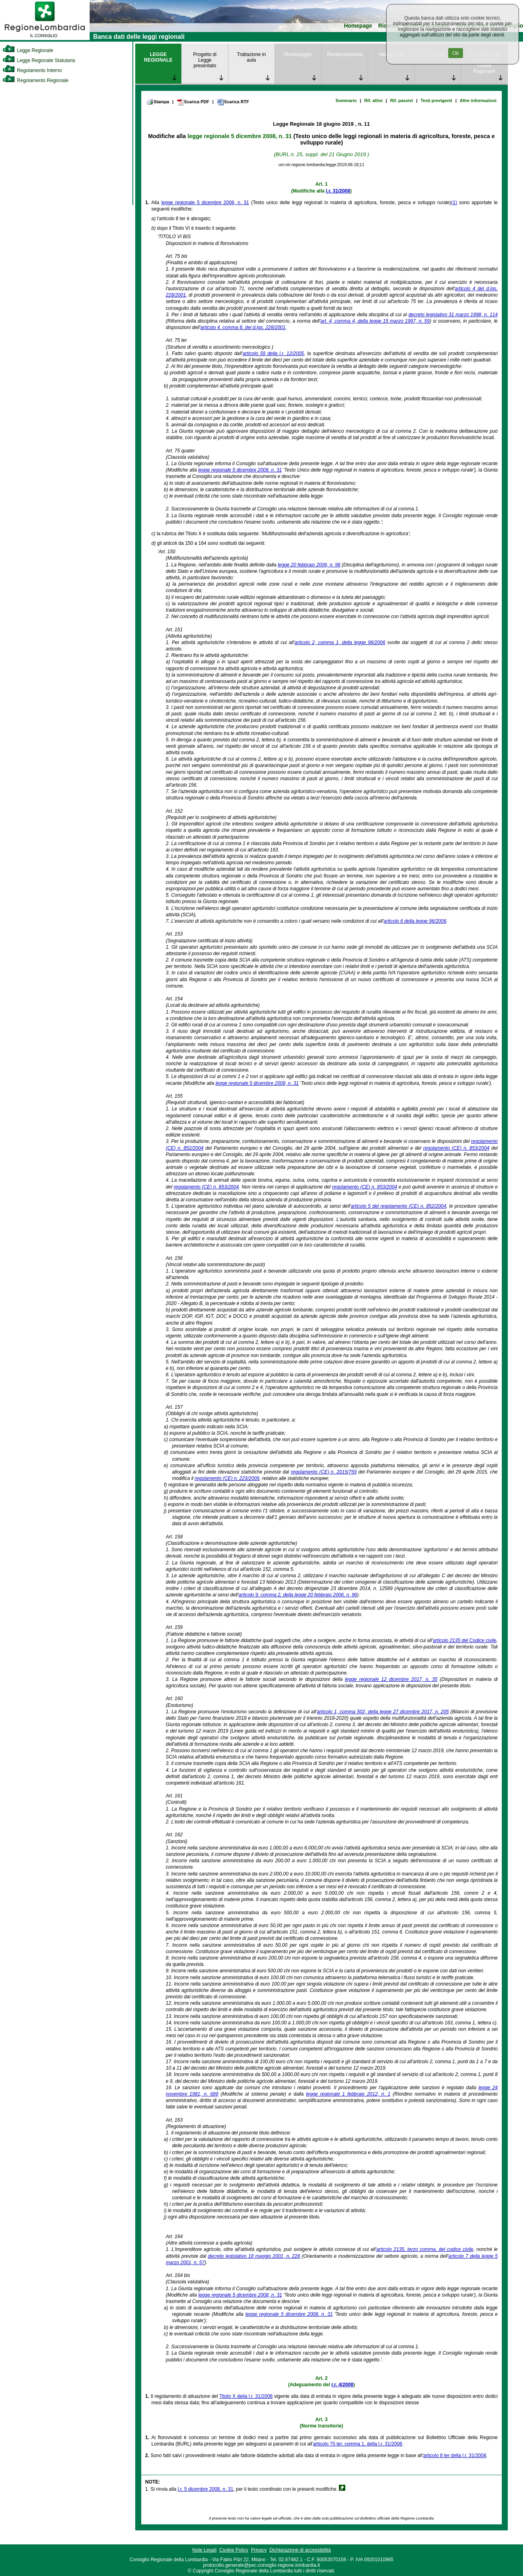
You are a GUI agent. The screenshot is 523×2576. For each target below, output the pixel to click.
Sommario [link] (346, 100)
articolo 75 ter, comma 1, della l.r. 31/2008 (357, 2444)
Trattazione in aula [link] (251, 57)
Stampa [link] (157, 101)
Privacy (259, 2550)
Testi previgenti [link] (436, 100)
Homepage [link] (358, 26)
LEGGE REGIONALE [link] (158, 57)
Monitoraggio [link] (298, 54)
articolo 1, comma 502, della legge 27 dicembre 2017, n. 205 (383, 1712)
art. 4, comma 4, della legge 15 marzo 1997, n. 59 (375, 321)
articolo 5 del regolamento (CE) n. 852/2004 (398, 1206)
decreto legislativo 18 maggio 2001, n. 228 (254, 2256)
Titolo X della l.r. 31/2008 (246, 2396)
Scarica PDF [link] (193, 102)
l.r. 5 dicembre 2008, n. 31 (205, 2489)
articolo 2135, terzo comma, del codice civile (424, 2249)
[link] (45, 38)
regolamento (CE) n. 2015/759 (324, 1472)
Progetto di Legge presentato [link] (204, 60)
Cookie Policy (233, 2550)
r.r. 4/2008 (342, 2384)
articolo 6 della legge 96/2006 (415, 921)
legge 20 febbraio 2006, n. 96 (309, 565)
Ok (455, 53)
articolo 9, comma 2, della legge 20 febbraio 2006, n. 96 (297, 1595)
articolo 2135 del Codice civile (465, 1640)
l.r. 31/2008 (338, 191)
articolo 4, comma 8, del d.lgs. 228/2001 (243, 327)
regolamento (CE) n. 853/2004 (456, 1148)
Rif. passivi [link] (401, 100)
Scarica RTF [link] (233, 102)
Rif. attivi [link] (373, 100)
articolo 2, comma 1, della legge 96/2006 (340, 642)
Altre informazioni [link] (478, 100)
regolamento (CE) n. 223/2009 (227, 1478)
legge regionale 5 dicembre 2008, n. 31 (239, 136)
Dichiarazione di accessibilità (300, 2550)
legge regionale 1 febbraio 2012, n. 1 (348, 2094)
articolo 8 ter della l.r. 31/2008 (454, 2455)
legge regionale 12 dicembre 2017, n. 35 (391, 1679)
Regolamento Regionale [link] (35, 80)
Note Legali (204, 2550)
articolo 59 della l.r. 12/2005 (273, 353)
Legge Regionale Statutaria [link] (38, 60)
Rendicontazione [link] (345, 54)
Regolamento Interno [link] (32, 70)
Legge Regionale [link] (27, 50)
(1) (454, 202)
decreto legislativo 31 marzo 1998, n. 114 (453, 314)
